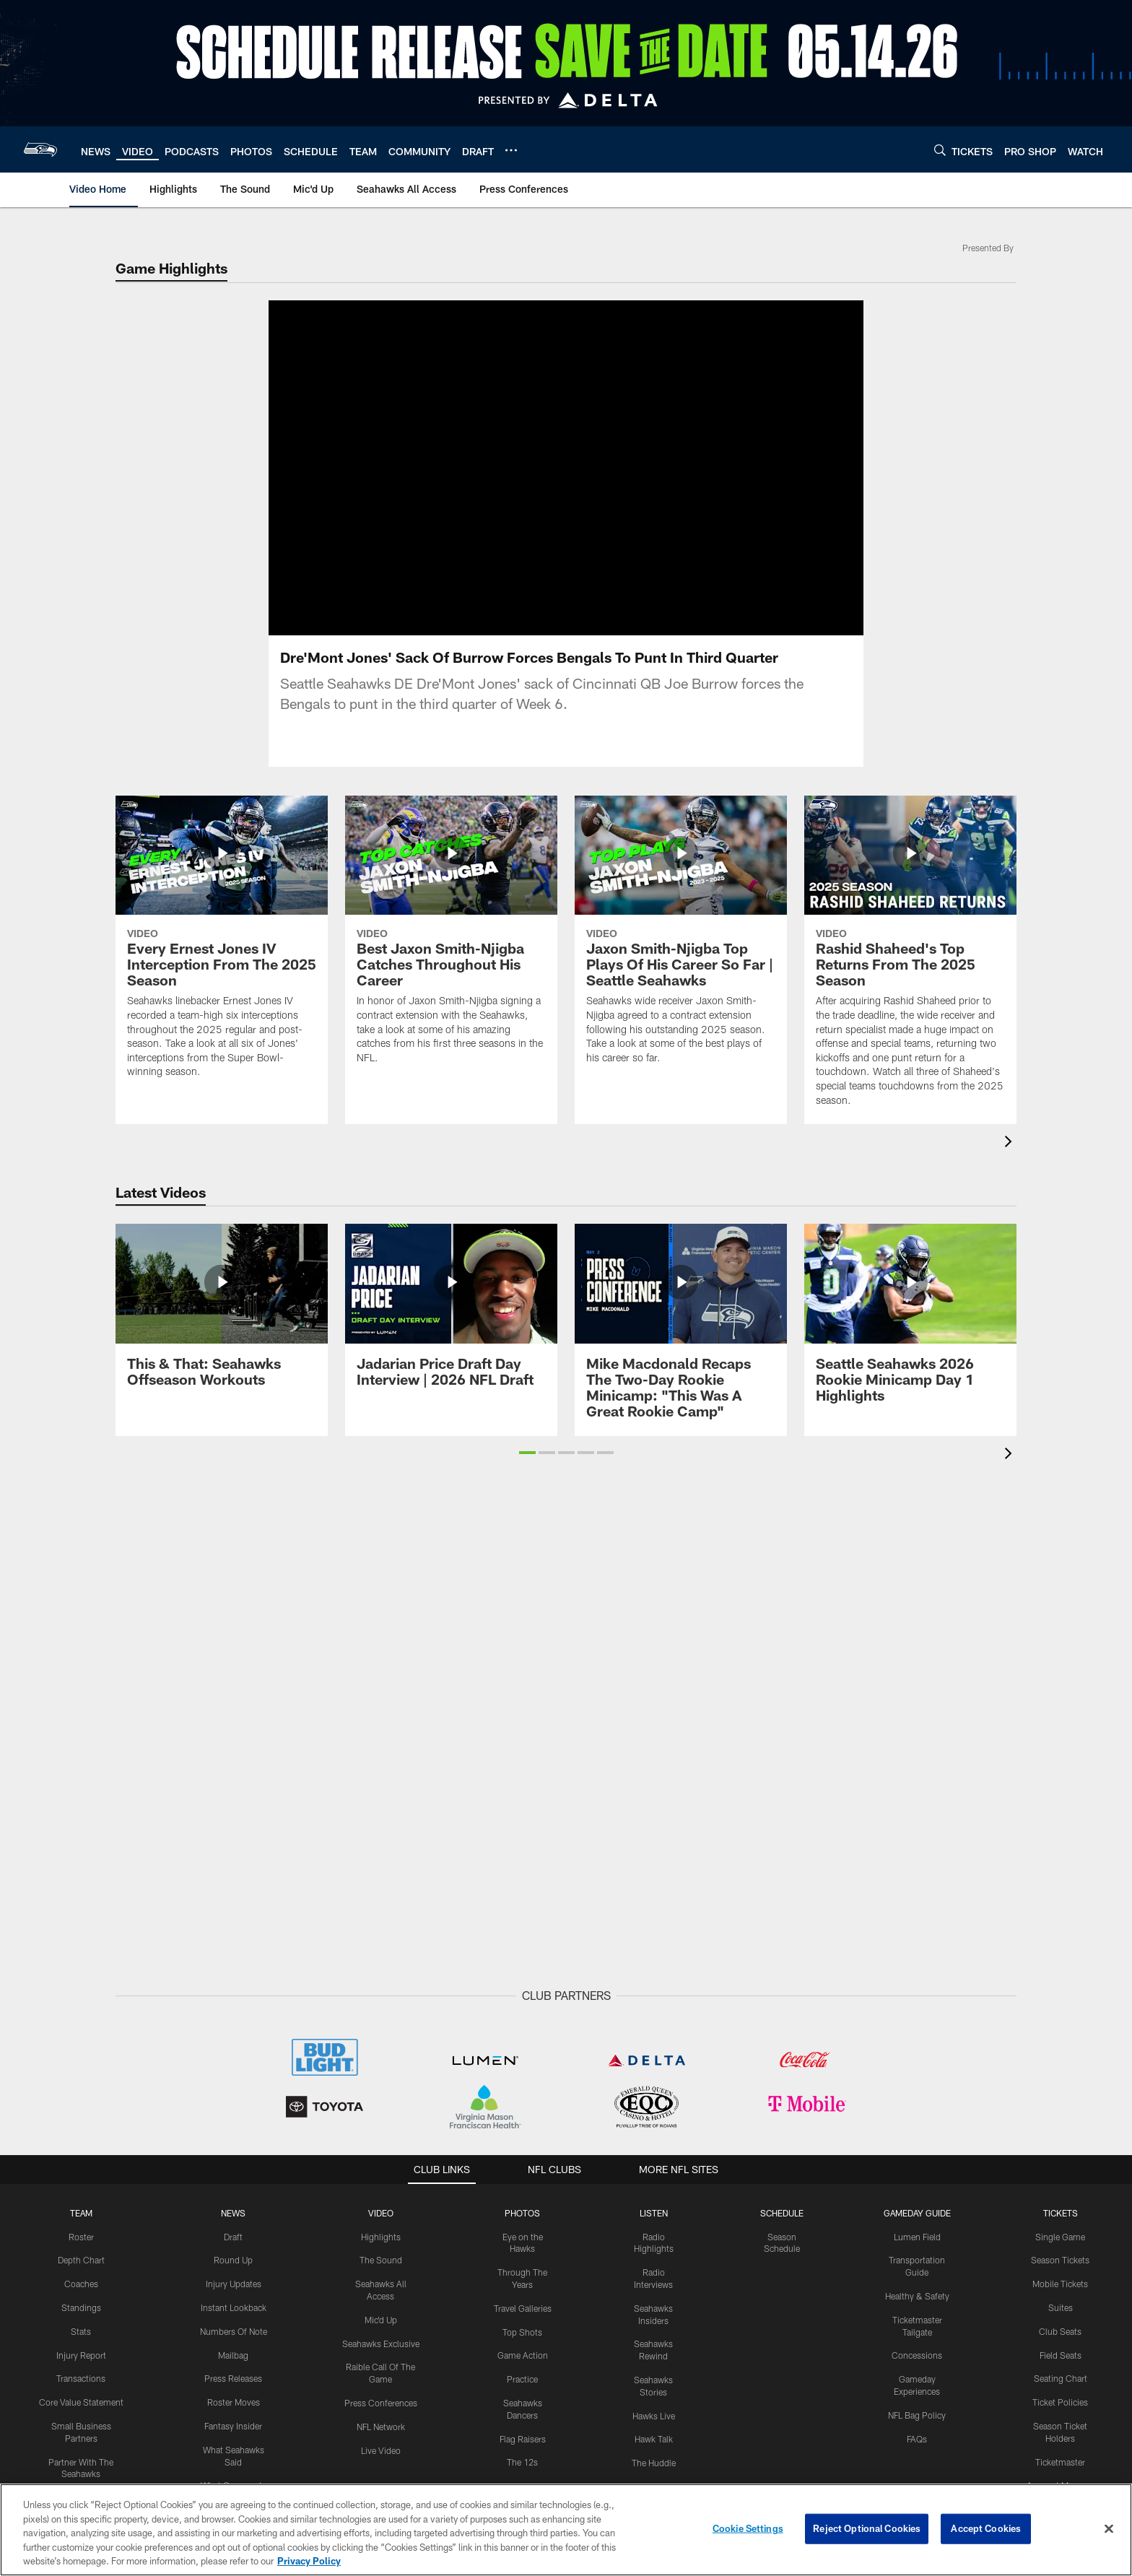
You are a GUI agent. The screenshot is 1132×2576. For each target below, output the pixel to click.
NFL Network (381, 2426)
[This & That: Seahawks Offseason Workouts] (222, 1314)
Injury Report (81, 2355)
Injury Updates (233, 2284)
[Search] (940, 150)
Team (81, 2213)
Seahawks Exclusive (380, 2343)
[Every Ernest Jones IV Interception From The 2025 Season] (222, 946)
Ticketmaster (1060, 2462)
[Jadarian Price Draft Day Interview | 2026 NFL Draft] (451, 1314)
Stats (81, 2331)
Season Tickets (1060, 2260)
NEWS (233, 2213)
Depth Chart (81, 2260)
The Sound (381, 2260)
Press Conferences (380, 2403)
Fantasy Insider (233, 2426)
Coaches (81, 2284)
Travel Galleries (523, 2308)
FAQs (917, 2439)
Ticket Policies (1060, 2402)
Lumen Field (917, 2237)
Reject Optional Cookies (866, 2528)
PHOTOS (522, 2213)
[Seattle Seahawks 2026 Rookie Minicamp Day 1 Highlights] (910, 1321)
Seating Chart (1060, 2378)
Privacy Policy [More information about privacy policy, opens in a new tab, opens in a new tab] (309, 2561)
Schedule (782, 2213)
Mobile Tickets (1060, 2284)
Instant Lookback (233, 2307)
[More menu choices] (511, 150)
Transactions (80, 2378)
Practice (522, 2379)
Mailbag (233, 2355)
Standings (81, 2307)
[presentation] (1010, 1143)
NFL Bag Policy (917, 2415)
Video (380, 2213)
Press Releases (233, 2378)
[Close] (1109, 2529)
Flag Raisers (523, 2439)
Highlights (381, 2237)
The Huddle (654, 2463)
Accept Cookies (986, 2528)
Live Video (381, 2450)
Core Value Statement (81, 2402)
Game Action (522, 2355)
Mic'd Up (381, 2320)
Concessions (917, 2355)
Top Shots (522, 2332)
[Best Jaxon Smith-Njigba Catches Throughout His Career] (451, 939)
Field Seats (1060, 2355)
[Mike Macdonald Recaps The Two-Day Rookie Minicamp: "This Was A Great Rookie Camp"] (681, 1329)
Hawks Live (653, 2416)
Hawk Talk (654, 2439)
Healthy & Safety (917, 2296)
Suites (1060, 2307)
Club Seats (1060, 2331)
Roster (81, 2237)
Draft (233, 2237)
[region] (566, 2530)
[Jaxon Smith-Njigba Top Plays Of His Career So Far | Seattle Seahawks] (681, 939)
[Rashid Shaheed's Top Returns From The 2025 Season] (910, 960)
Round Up (233, 2260)
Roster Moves (233, 2402)
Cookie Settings (748, 2528)
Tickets (1060, 2213)
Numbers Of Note (233, 2331)
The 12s (522, 2462)
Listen (654, 2213)
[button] (527, 1453)
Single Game (1060, 2237)
